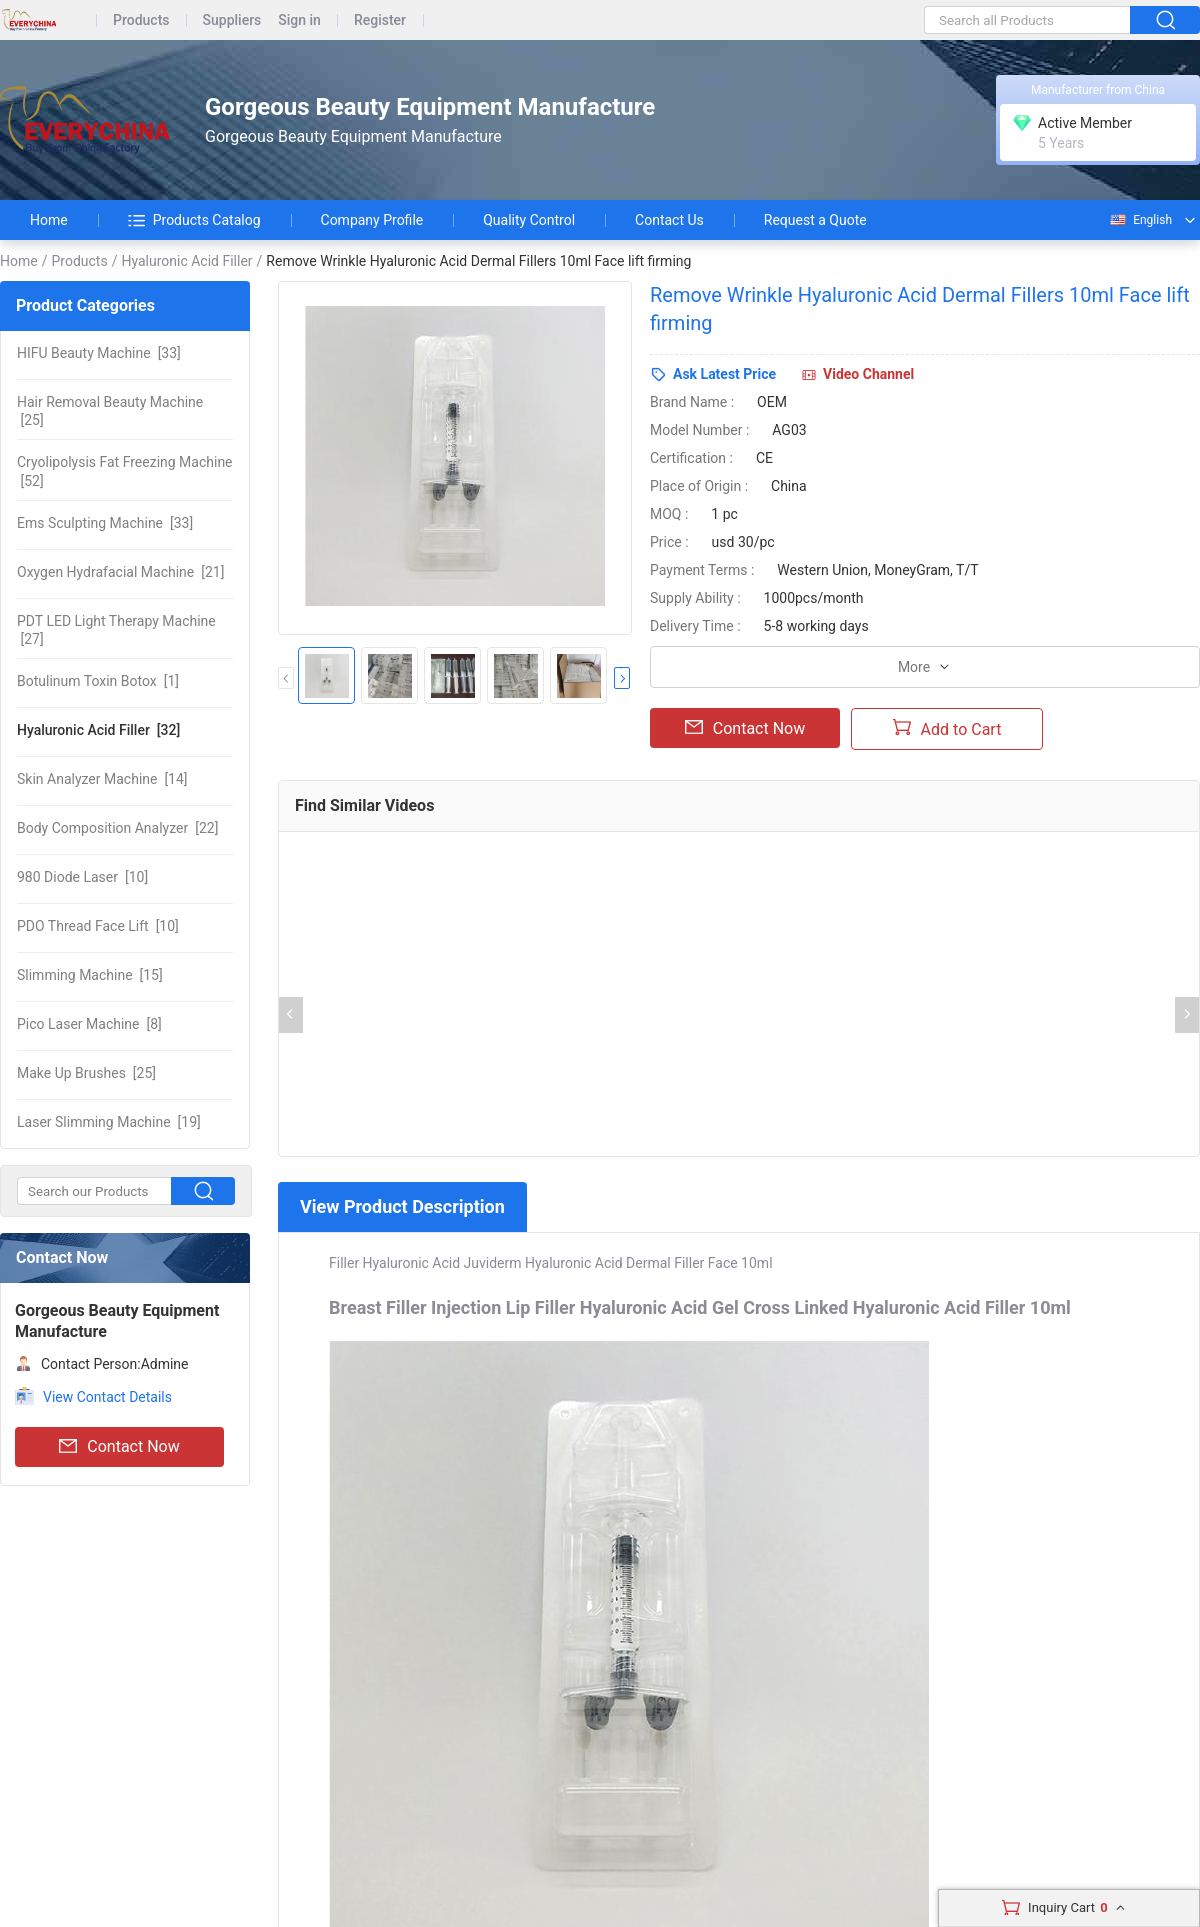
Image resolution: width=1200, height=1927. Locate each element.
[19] (109, 1122)
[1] (98, 681)
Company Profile (372, 220)
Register (380, 20)
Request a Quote (815, 220)
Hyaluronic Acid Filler (186, 261)
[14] (102, 779)
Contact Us (669, 220)
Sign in (299, 20)
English (1140, 220)
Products (141, 20)
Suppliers (232, 20)
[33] (99, 353)
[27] (116, 630)
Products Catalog (194, 220)
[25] (110, 411)
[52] (125, 471)
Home (49, 220)
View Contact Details (107, 1397)
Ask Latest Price (724, 374)
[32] (98, 730)
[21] (120, 572)
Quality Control (529, 220)
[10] (82, 877)
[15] (90, 975)
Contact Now (119, 1447)
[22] (117, 828)
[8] (89, 1024)
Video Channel (868, 374)
